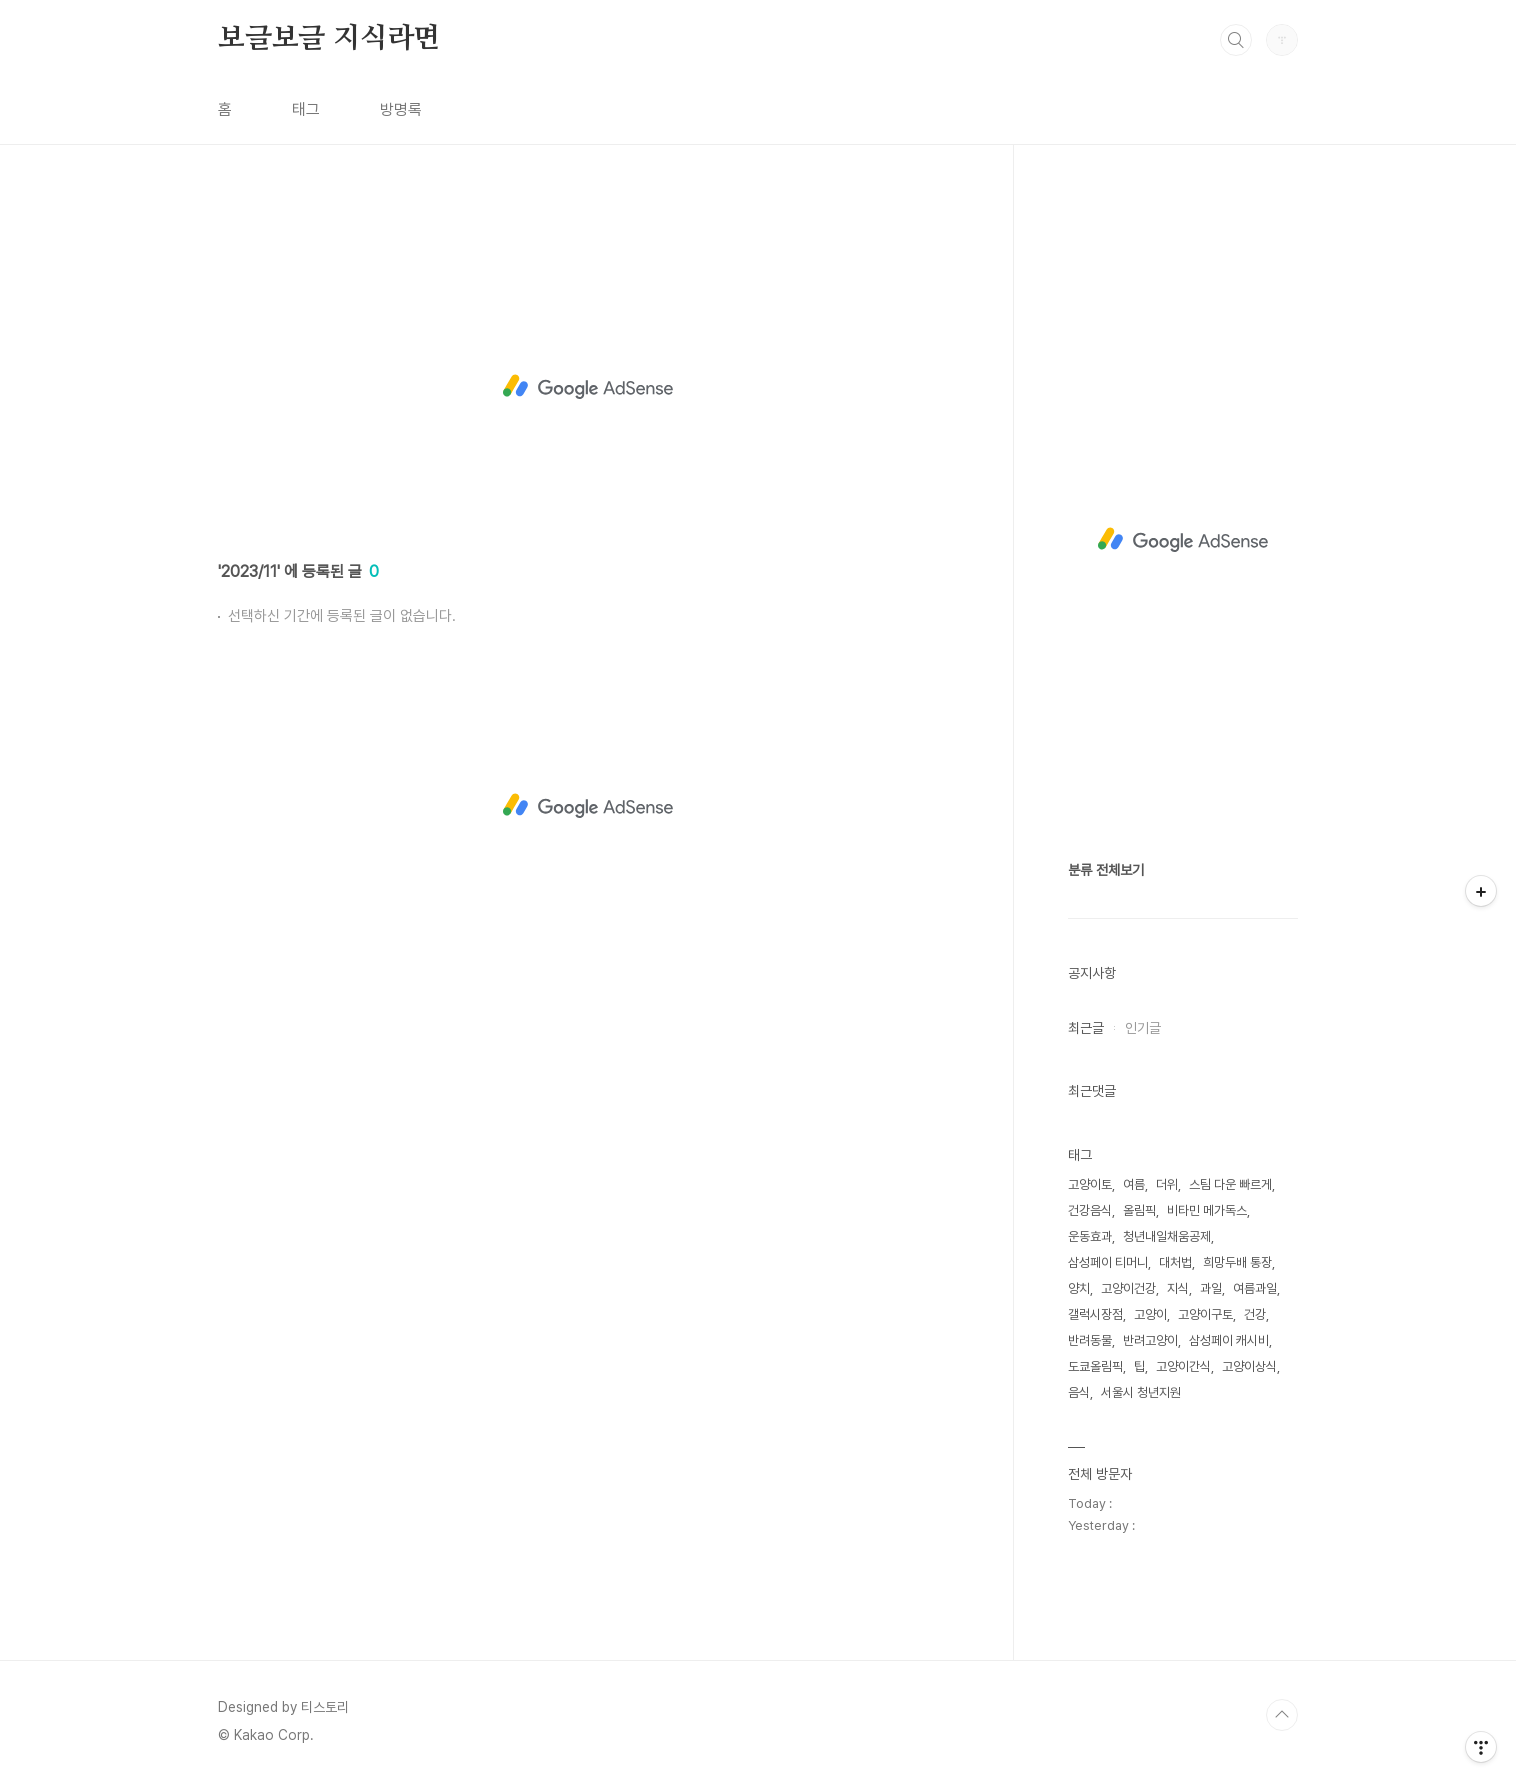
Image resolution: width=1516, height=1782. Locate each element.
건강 (1255, 1314)
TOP (1282, 1715)
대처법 (1175, 1262)
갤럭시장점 (1095, 1314)
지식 (1178, 1288)
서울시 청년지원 (1141, 1392)
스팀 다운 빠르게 (1230, 1184)
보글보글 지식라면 (329, 39)
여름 (1134, 1184)
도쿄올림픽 (1095, 1366)
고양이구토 (1205, 1314)
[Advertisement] (588, 387)
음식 (1079, 1392)
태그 (306, 109)
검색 (1236, 40)
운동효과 (1090, 1236)
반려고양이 (1150, 1340)
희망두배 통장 (1237, 1262)
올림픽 (1139, 1210)
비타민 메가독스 (1207, 1210)
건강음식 (1090, 1210)
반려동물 (1090, 1340)
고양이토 (1090, 1184)
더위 (1167, 1184)
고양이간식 (1183, 1366)
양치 (1079, 1288)
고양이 (1150, 1314)
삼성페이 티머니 (1108, 1262)
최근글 (1086, 1028)
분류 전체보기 (1106, 870)
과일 (1211, 1288)
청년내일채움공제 (1167, 1236)
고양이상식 (1249, 1366)
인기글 (1143, 1028)
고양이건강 (1128, 1288)
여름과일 (1255, 1288)
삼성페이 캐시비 (1229, 1340)
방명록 (401, 109)
